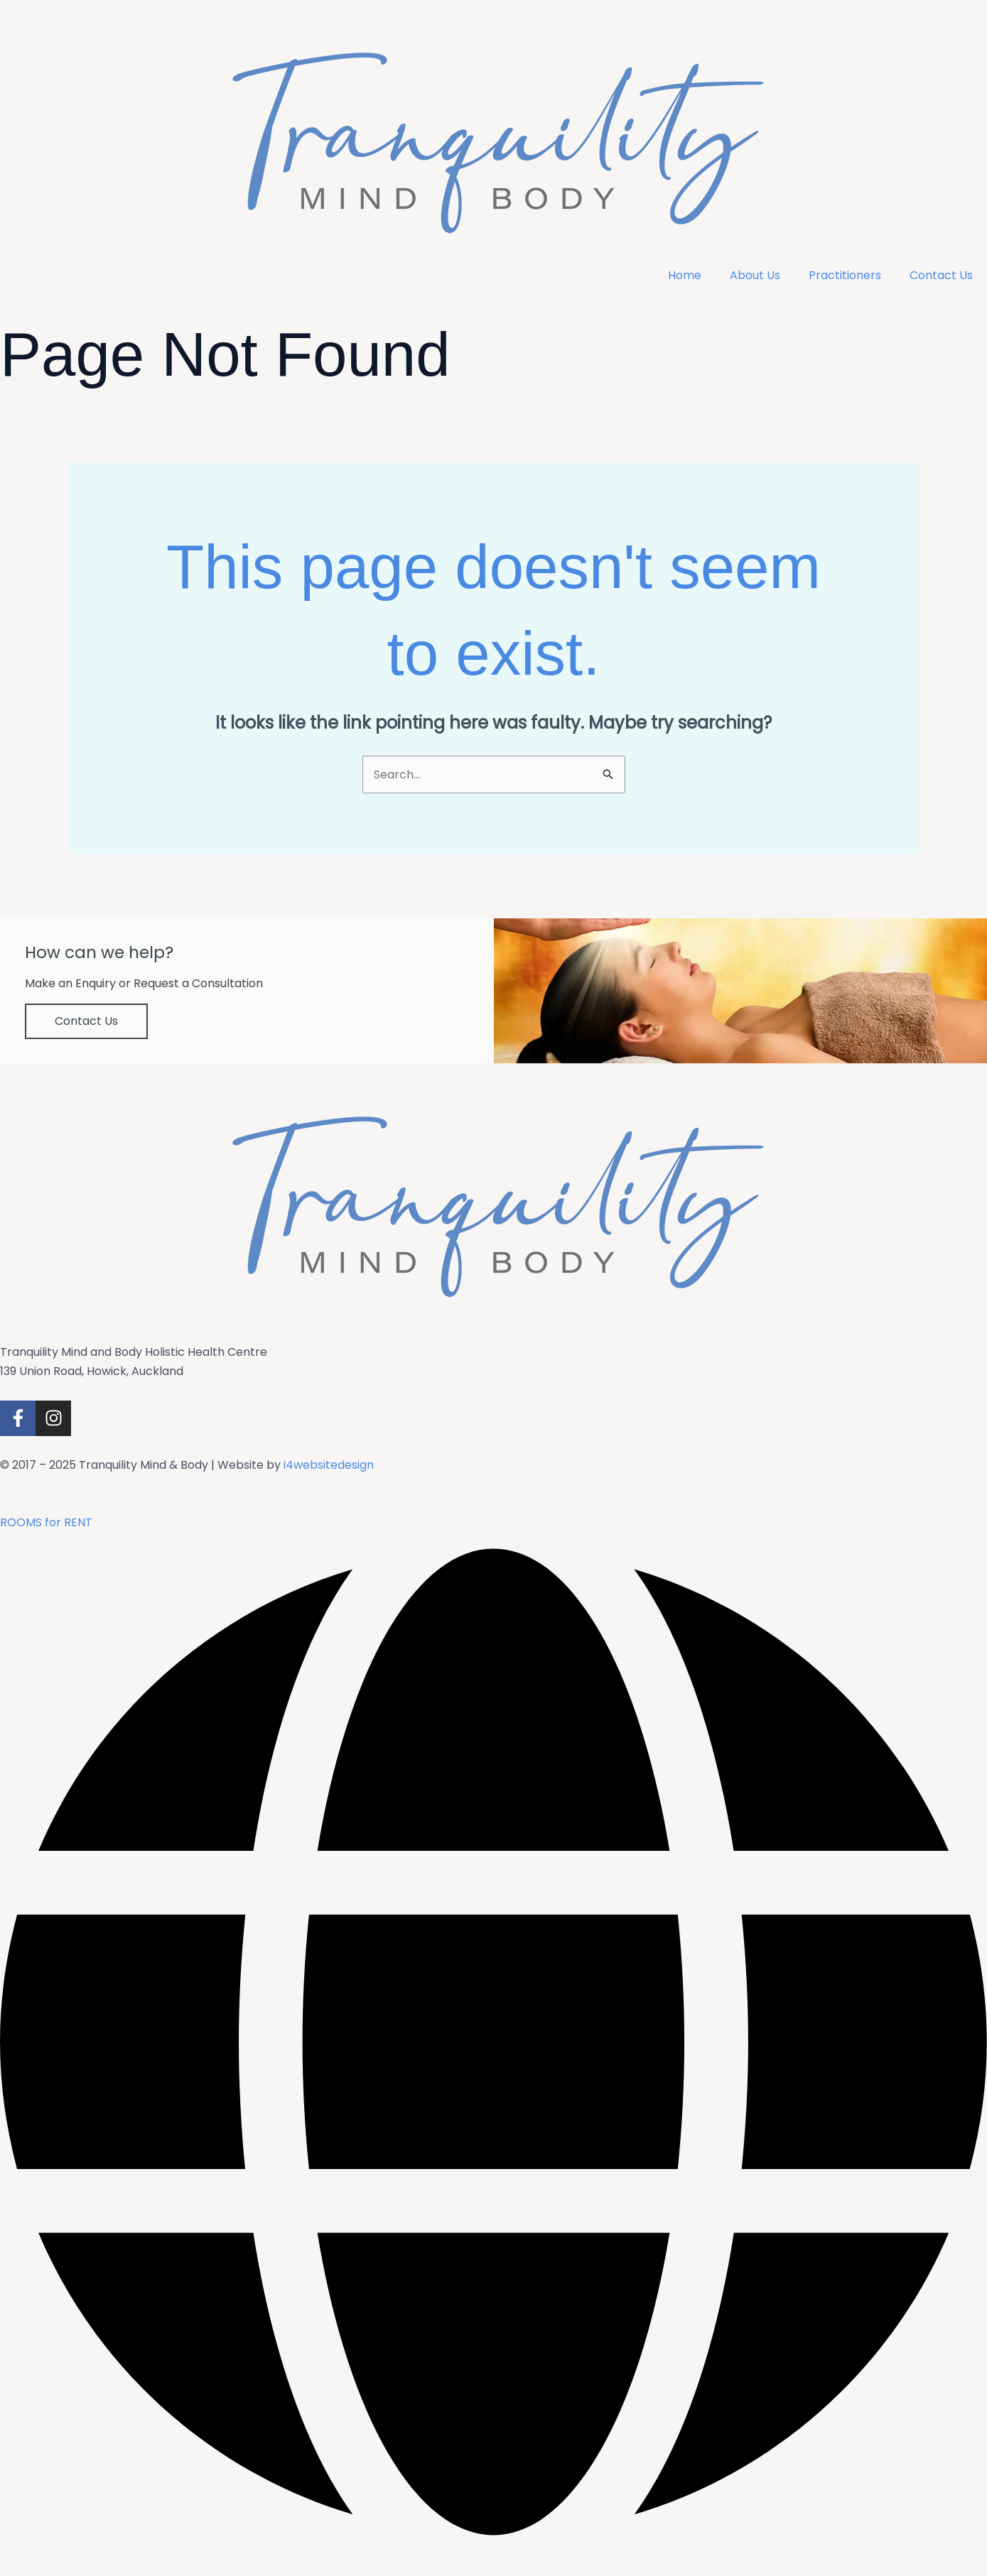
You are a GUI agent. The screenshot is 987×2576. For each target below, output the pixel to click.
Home (684, 275)
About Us (755, 275)
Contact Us (941, 275)
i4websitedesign (329, 1465)
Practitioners (845, 275)
